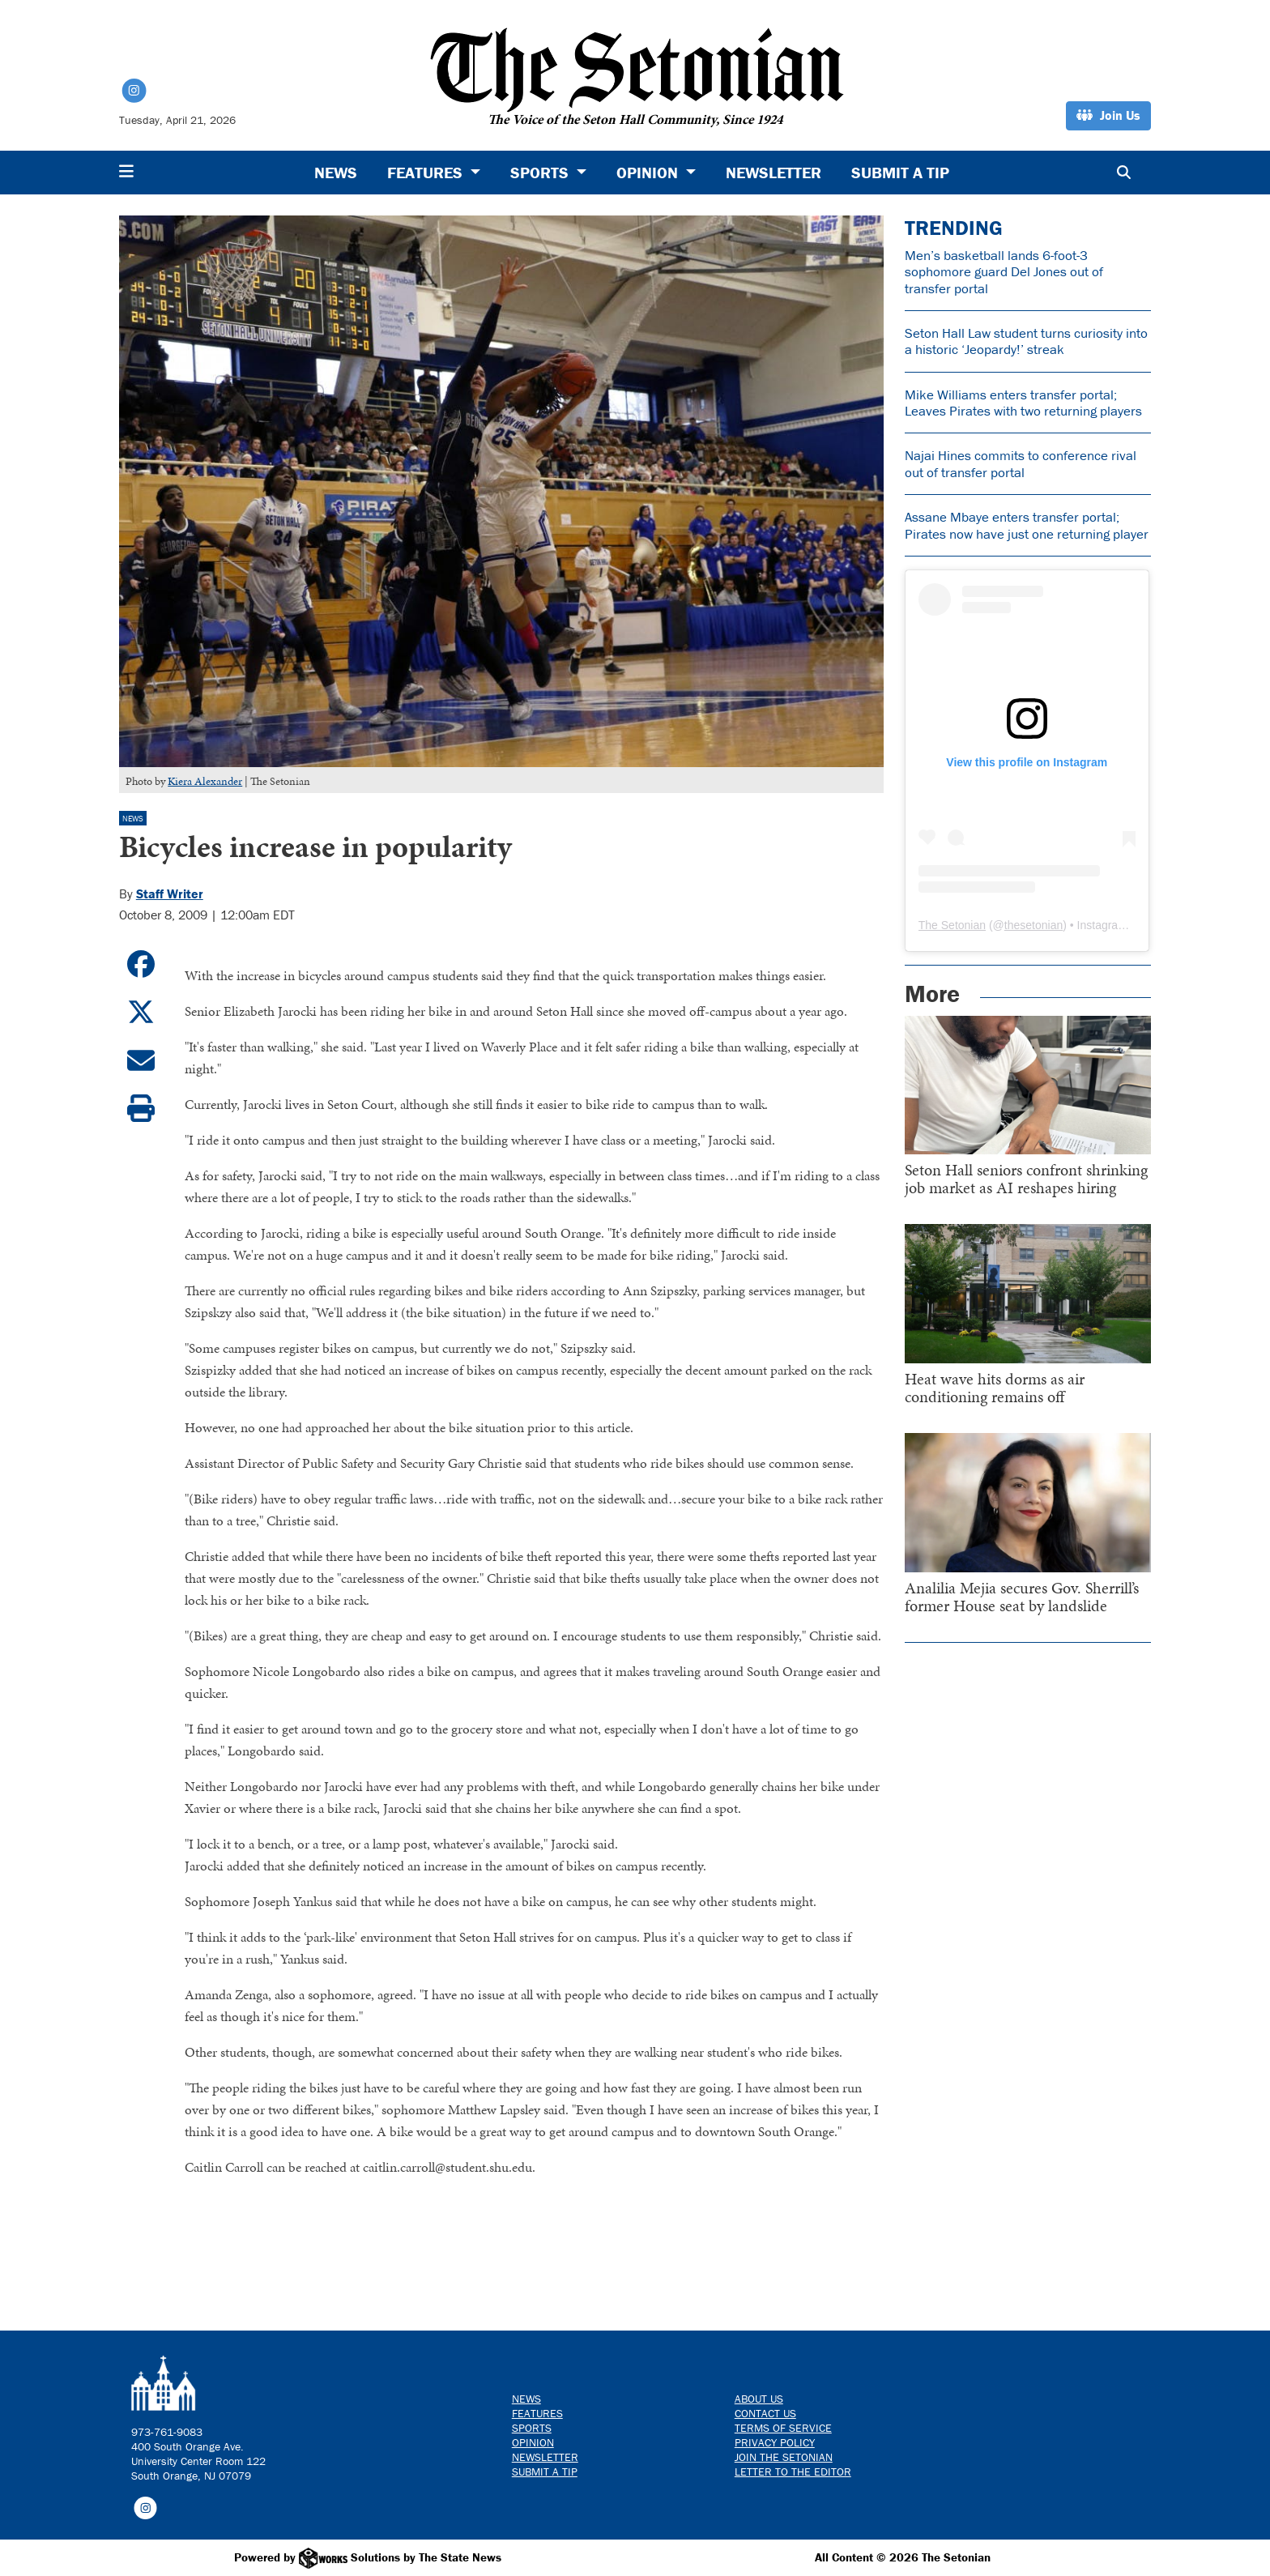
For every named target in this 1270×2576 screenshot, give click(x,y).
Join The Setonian (784, 2457)
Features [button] (427, 172)
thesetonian (1033, 925)
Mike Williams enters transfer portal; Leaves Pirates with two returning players (1023, 403)
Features (537, 2413)
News (335, 172)
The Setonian (952, 925)
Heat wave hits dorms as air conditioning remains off (995, 1387)
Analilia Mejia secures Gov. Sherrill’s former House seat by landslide (1022, 1596)
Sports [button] (541, 172)
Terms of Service (783, 2427)
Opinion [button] (649, 172)
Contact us (765, 2413)
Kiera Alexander (205, 781)
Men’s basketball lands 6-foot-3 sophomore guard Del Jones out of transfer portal (1004, 271)
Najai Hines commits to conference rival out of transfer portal (1020, 463)
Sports (532, 2427)
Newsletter (773, 172)
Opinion (533, 2442)
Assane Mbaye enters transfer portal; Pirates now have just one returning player (1027, 525)
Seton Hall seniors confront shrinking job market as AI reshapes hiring (1026, 1178)
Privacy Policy (775, 2442)
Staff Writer (169, 893)
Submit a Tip (900, 172)
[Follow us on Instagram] (145, 2506)
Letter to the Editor (793, 2471)
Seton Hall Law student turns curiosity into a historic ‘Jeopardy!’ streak (1026, 341)
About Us (759, 2398)
